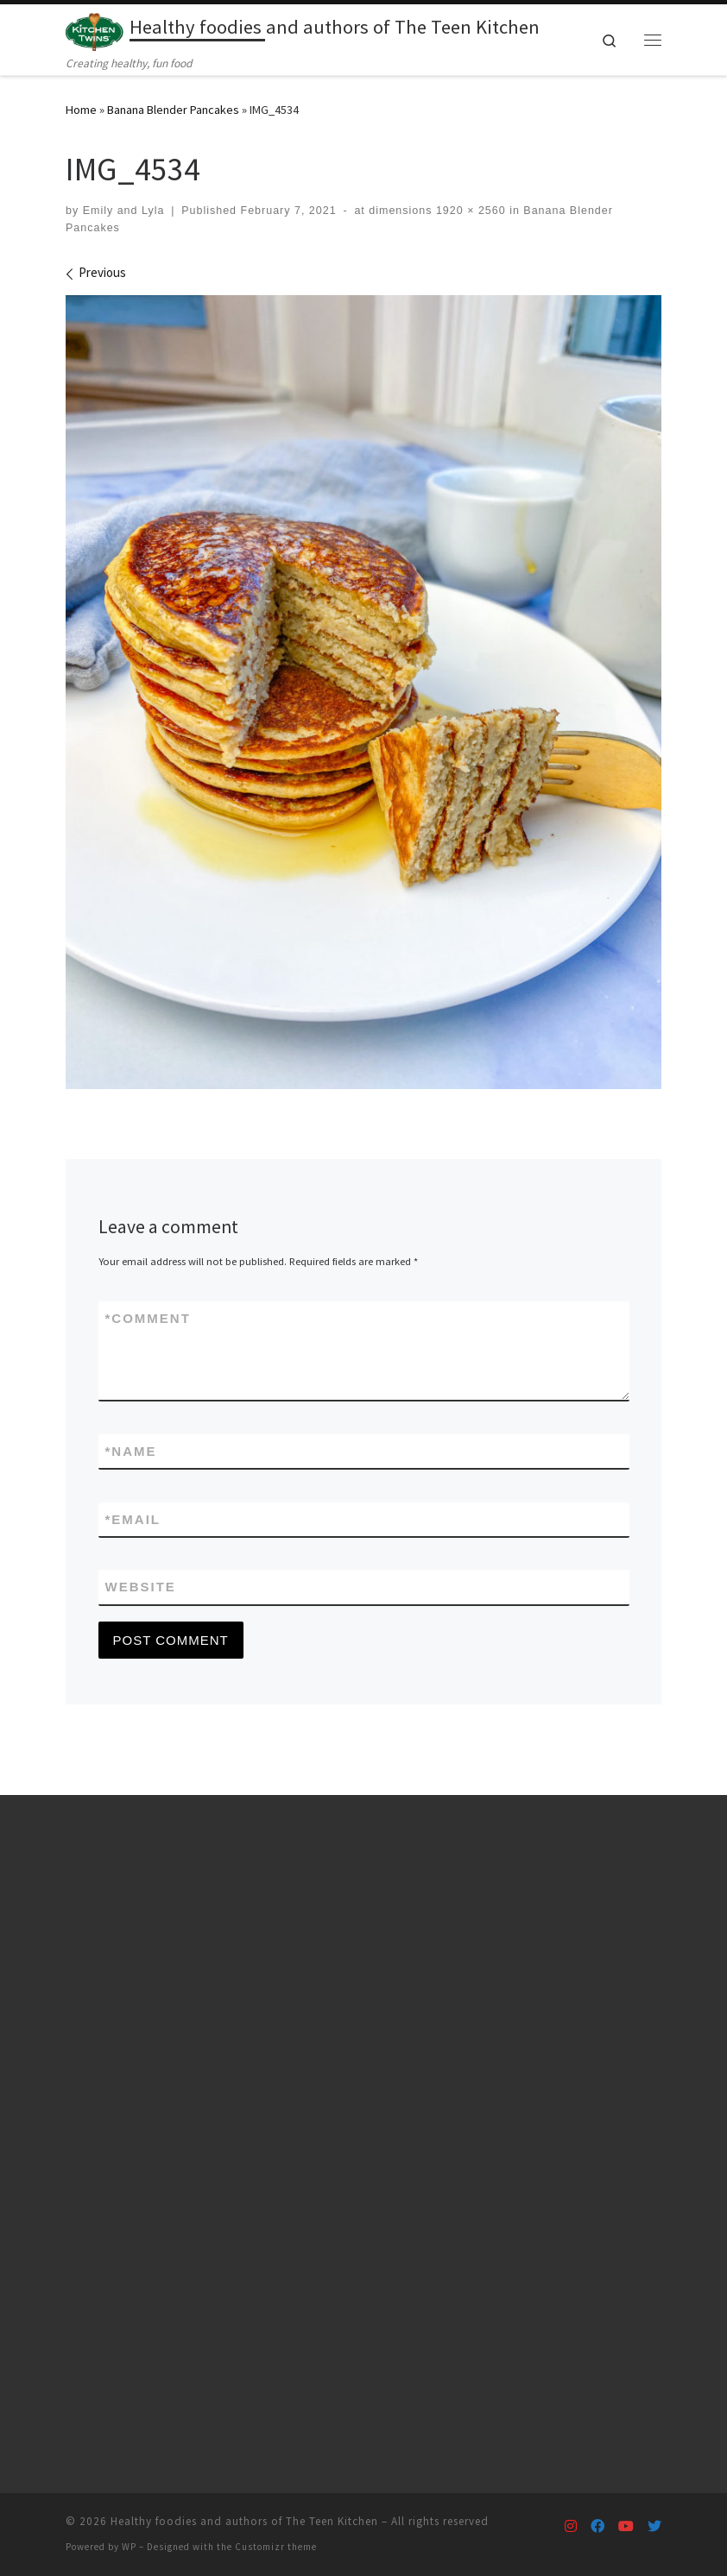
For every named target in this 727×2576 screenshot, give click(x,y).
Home (81, 109)
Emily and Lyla (124, 211)
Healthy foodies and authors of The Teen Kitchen (244, 2521)
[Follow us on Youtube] (626, 2526)
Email (133, 1519)
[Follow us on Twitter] (654, 2526)
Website (140, 1586)
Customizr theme (276, 2547)
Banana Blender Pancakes (173, 109)
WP (129, 2547)
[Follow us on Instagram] (571, 2526)
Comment (148, 1318)
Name (131, 1451)
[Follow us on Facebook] (597, 2526)
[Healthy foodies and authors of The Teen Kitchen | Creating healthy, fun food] (94, 29)
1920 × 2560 (468, 211)
